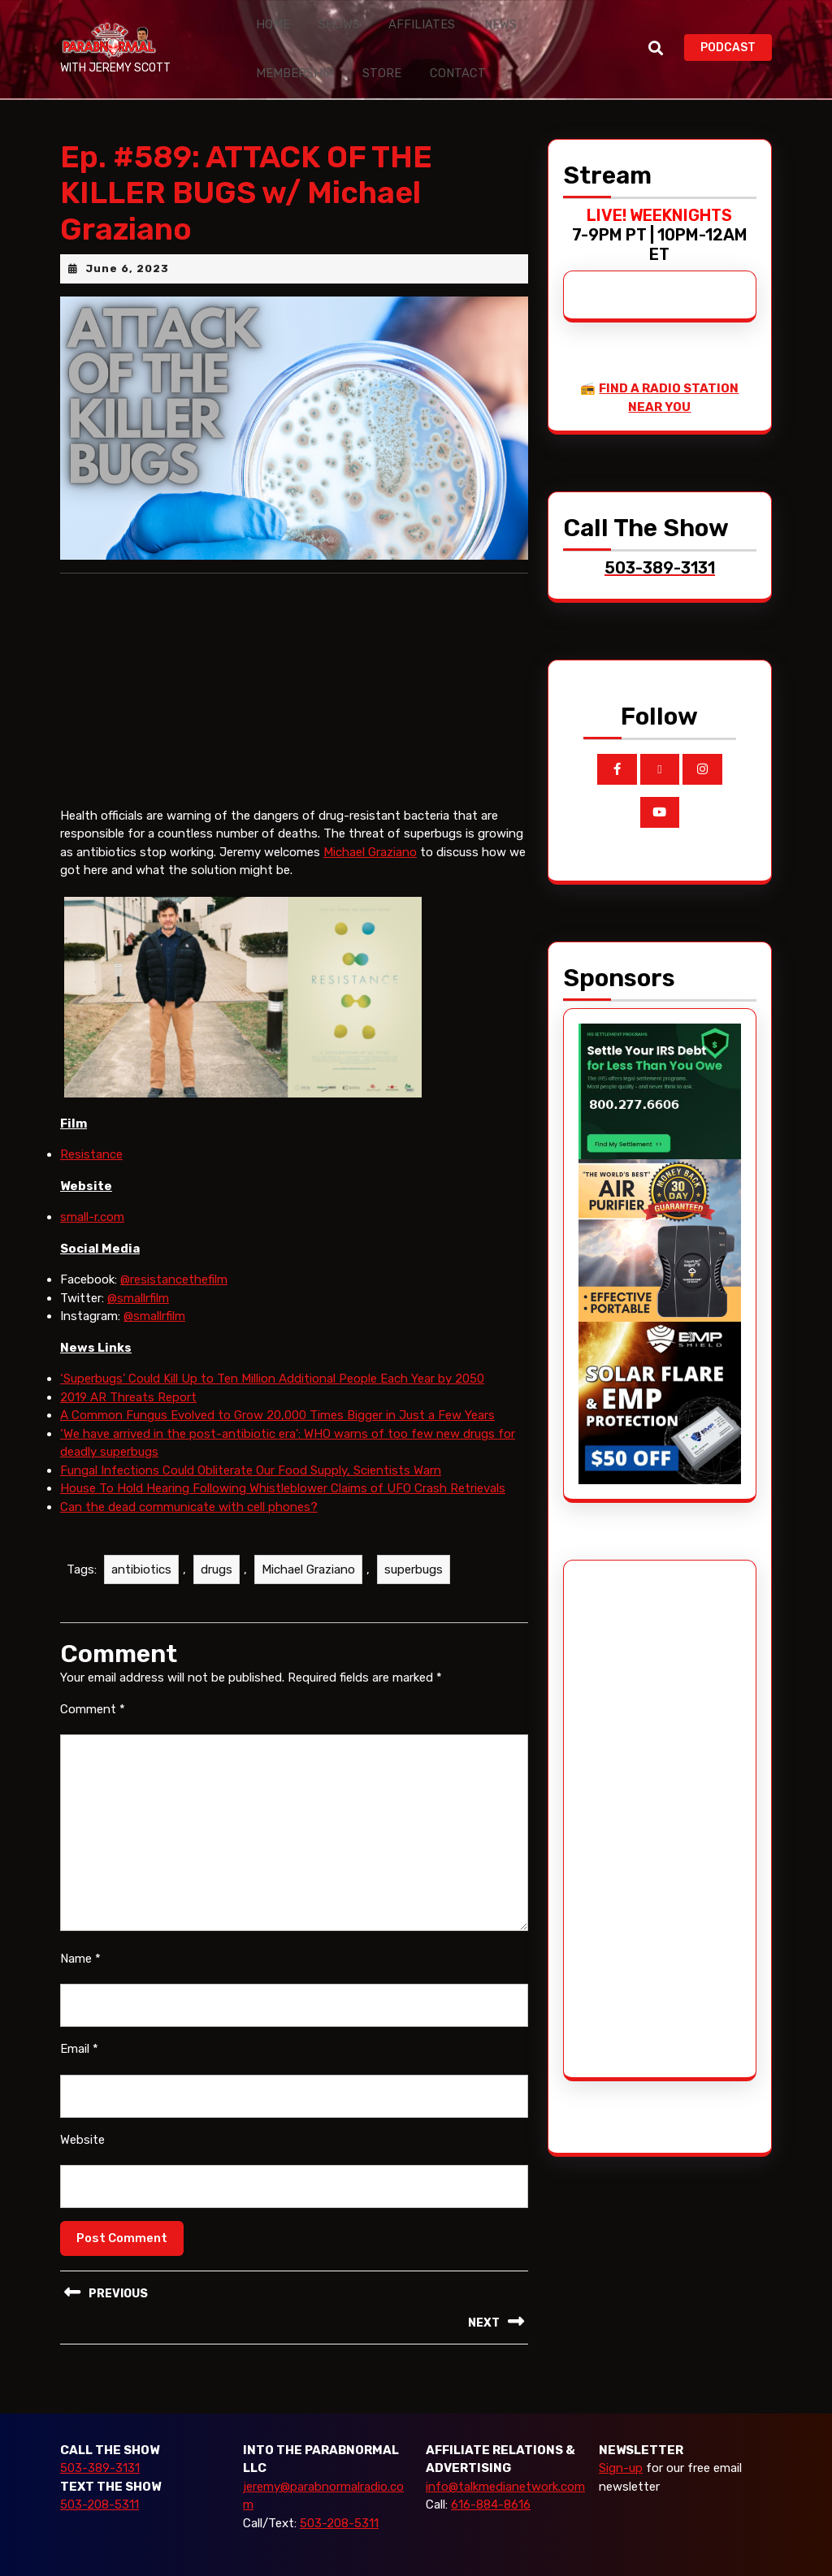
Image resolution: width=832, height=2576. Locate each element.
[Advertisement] (639, 1789)
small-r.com (92, 1187)
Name (80, 1928)
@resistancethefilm (174, 1250)
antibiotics (141, 1540)
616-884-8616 (491, 2475)
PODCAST (736, 31)
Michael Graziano (370, 822)
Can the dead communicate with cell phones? (189, 1477)
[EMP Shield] (659, 1372)
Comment (92, 1679)
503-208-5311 (99, 2475)
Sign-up (621, 2438)
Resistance (91, 1125)
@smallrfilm (138, 1268)
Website (82, 2109)
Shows (321, 17)
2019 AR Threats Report (128, 1367)
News (456, 17)
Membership (526, 17)
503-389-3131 (100, 2438)
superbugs (413, 1540)
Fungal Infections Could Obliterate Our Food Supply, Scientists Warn (250, 1440)
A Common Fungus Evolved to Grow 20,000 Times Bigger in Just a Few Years (277, 1386)
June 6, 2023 (127, 238)
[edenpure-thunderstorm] (659, 1209)
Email (79, 2019)
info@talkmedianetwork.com (505, 2456)
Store (270, 51)
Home (266, 17)
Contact (334, 51)
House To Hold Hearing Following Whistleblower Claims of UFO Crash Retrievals (282, 1459)
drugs (216, 1540)
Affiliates (391, 17)
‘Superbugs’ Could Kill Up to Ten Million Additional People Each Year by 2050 (272, 1349)
